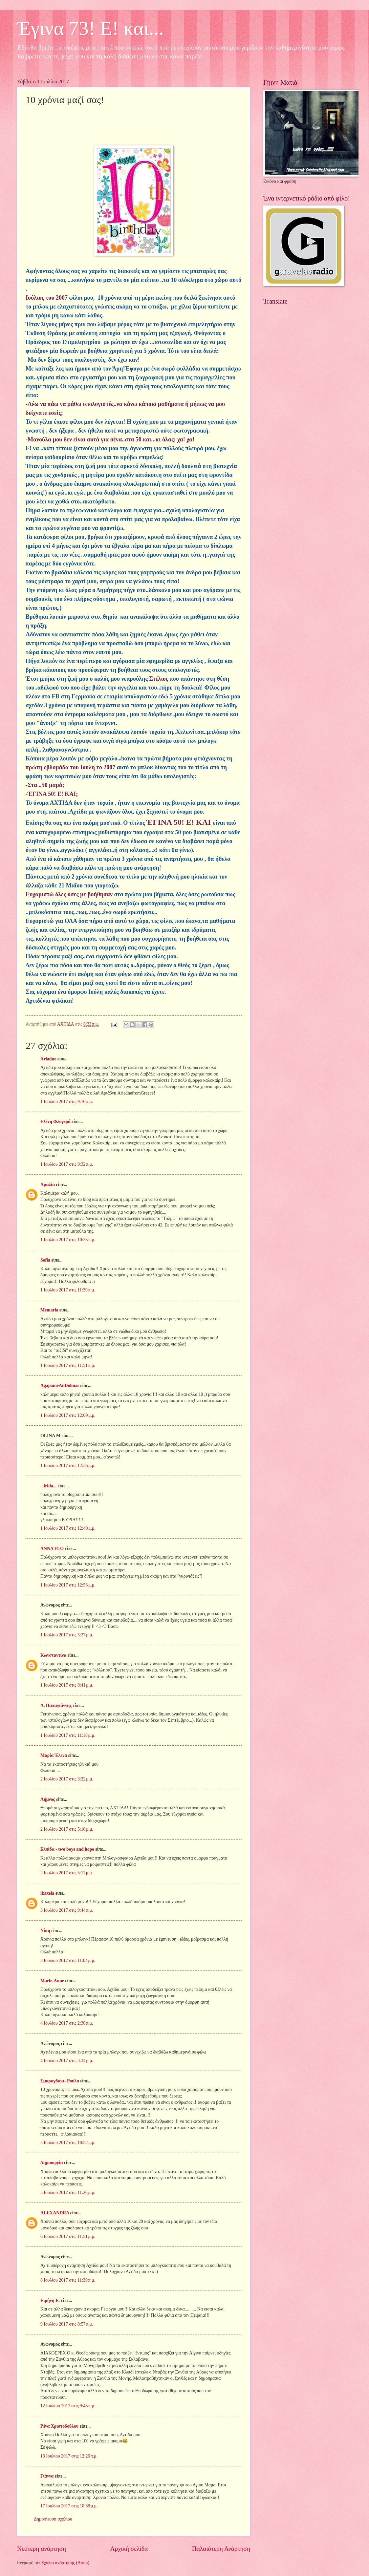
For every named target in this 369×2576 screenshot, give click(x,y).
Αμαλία (47, 1184)
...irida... (48, 1485)
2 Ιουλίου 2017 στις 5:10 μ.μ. (66, 1829)
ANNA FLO (52, 1548)
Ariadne (48, 1058)
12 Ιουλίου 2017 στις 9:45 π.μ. (67, 2405)
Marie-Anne (52, 1980)
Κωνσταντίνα (53, 1655)
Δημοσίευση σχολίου (53, 2519)
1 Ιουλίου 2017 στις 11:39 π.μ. (67, 1290)
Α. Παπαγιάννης (56, 1705)
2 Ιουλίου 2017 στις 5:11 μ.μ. (66, 1872)
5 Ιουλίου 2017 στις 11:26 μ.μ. (67, 2192)
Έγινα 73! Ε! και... (90, 28)
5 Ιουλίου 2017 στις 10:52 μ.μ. (68, 2142)
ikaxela (47, 1893)
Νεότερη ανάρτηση (41, 2548)
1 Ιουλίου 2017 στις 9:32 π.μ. (66, 1164)
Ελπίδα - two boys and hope (67, 1849)
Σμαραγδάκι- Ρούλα (59, 2080)
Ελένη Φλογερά (55, 1121)
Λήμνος (47, 1799)
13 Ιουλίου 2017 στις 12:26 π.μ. (69, 2456)
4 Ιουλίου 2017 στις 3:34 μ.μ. (66, 2060)
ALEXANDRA (54, 2212)
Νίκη (45, 1930)
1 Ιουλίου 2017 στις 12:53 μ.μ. (68, 1585)
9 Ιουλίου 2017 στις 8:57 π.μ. (66, 2324)
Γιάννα (47, 2476)
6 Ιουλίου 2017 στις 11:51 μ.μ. (67, 2236)
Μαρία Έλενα (53, 1755)
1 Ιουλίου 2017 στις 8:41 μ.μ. (66, 1685)
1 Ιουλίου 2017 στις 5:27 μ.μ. (66, 1634)
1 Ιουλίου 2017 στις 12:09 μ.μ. (68, 1415)
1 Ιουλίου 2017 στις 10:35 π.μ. (67, 1239)
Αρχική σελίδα (129, 2548)
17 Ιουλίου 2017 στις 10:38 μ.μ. (69, 2505)
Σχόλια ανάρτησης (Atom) (65, 2562)
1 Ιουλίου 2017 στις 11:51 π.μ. (67, 1365)
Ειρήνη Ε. (50, 2300)
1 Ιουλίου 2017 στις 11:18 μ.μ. (67, 1735)
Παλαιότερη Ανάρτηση (221, 2548)
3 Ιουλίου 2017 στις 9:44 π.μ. (66, 1910)
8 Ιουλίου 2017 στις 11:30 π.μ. (67, 2280)
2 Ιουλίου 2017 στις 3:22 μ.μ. (66, 1779)
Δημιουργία (51, 2162)
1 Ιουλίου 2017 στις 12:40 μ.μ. (68, 1528)
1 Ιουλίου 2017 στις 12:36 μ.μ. (68, 1465)
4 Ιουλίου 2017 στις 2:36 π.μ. (66, 2023)
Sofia (45, 1260)
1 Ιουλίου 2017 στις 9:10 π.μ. (66, 1101)
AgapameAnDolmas (59, 1385)
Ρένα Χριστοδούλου (59, 2426)
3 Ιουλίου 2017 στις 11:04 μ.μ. (67, 1960)
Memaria (49, 1310)
